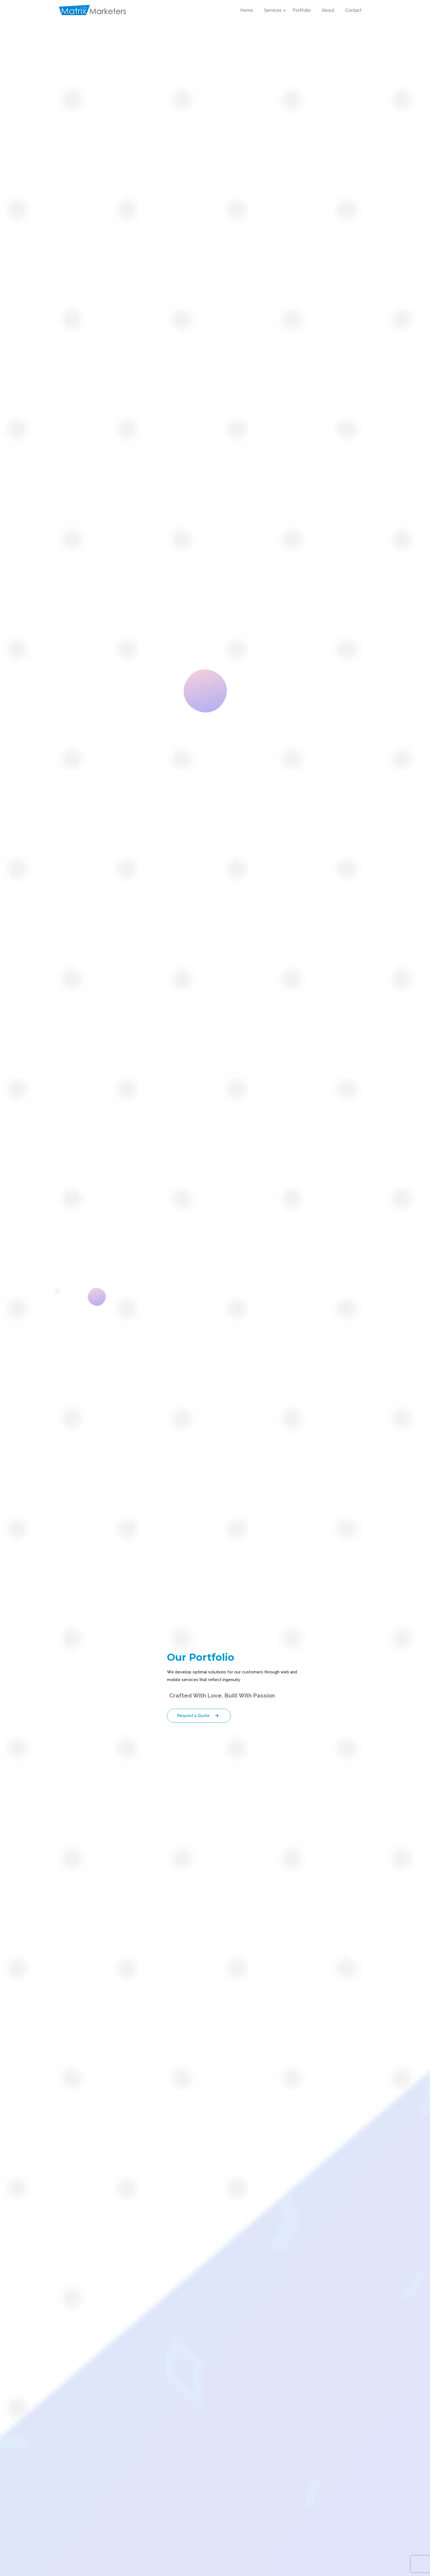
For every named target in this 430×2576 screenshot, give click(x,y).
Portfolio (302, 10)
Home (246, 10)
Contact (353, 10)
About (328, 10)
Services (273, 10)
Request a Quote (199, 1716)
